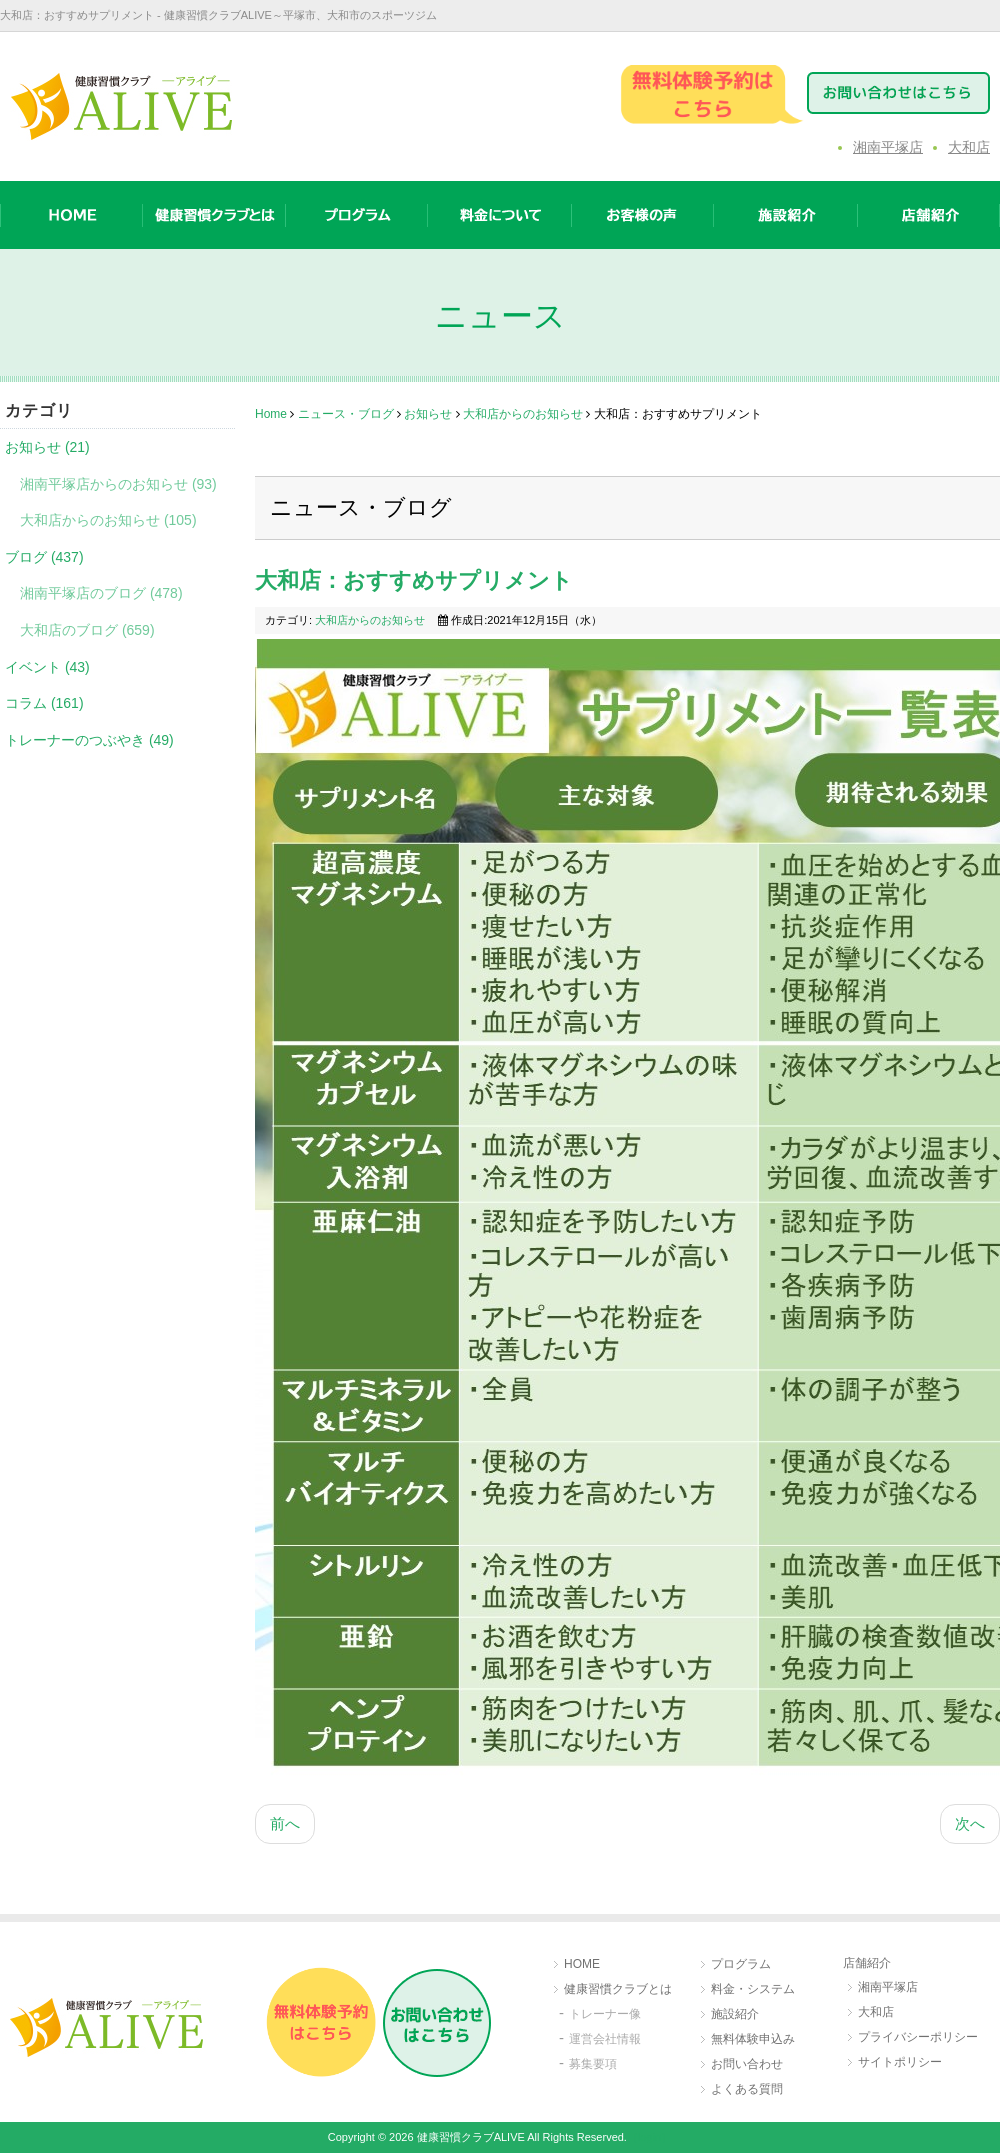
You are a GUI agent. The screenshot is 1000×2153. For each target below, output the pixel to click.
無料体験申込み (753, 2039)
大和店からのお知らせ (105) (108, 520)
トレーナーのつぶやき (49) (89, 740)
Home (271, 414)
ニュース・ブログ (346, 414)
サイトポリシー (900, 2062)
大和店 (969, 147)
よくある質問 (747, 2089)
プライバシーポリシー (918, 2037)
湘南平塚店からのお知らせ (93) (118, 484)
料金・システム (753, 1989)
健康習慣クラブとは (618, 1989)
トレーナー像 (605, 2014)
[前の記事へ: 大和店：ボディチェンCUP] (285, 1824)
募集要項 (593, 2064)
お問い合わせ (747, 2064)
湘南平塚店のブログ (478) (101, 593)
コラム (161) (44, 703)
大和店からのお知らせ (523, 414)
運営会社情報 (605, 2039)
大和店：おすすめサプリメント (414, 580)
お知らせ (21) (47, 447)
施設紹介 (735, 2014)
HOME (582, 1964)
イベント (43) (47, 667)
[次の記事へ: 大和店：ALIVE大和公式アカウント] (970, 1824)
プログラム (741, 1964)
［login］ (649, 2137)
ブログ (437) (44, 557)
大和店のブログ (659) (87, 630)
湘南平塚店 (888, 147)
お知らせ (428, 414)
